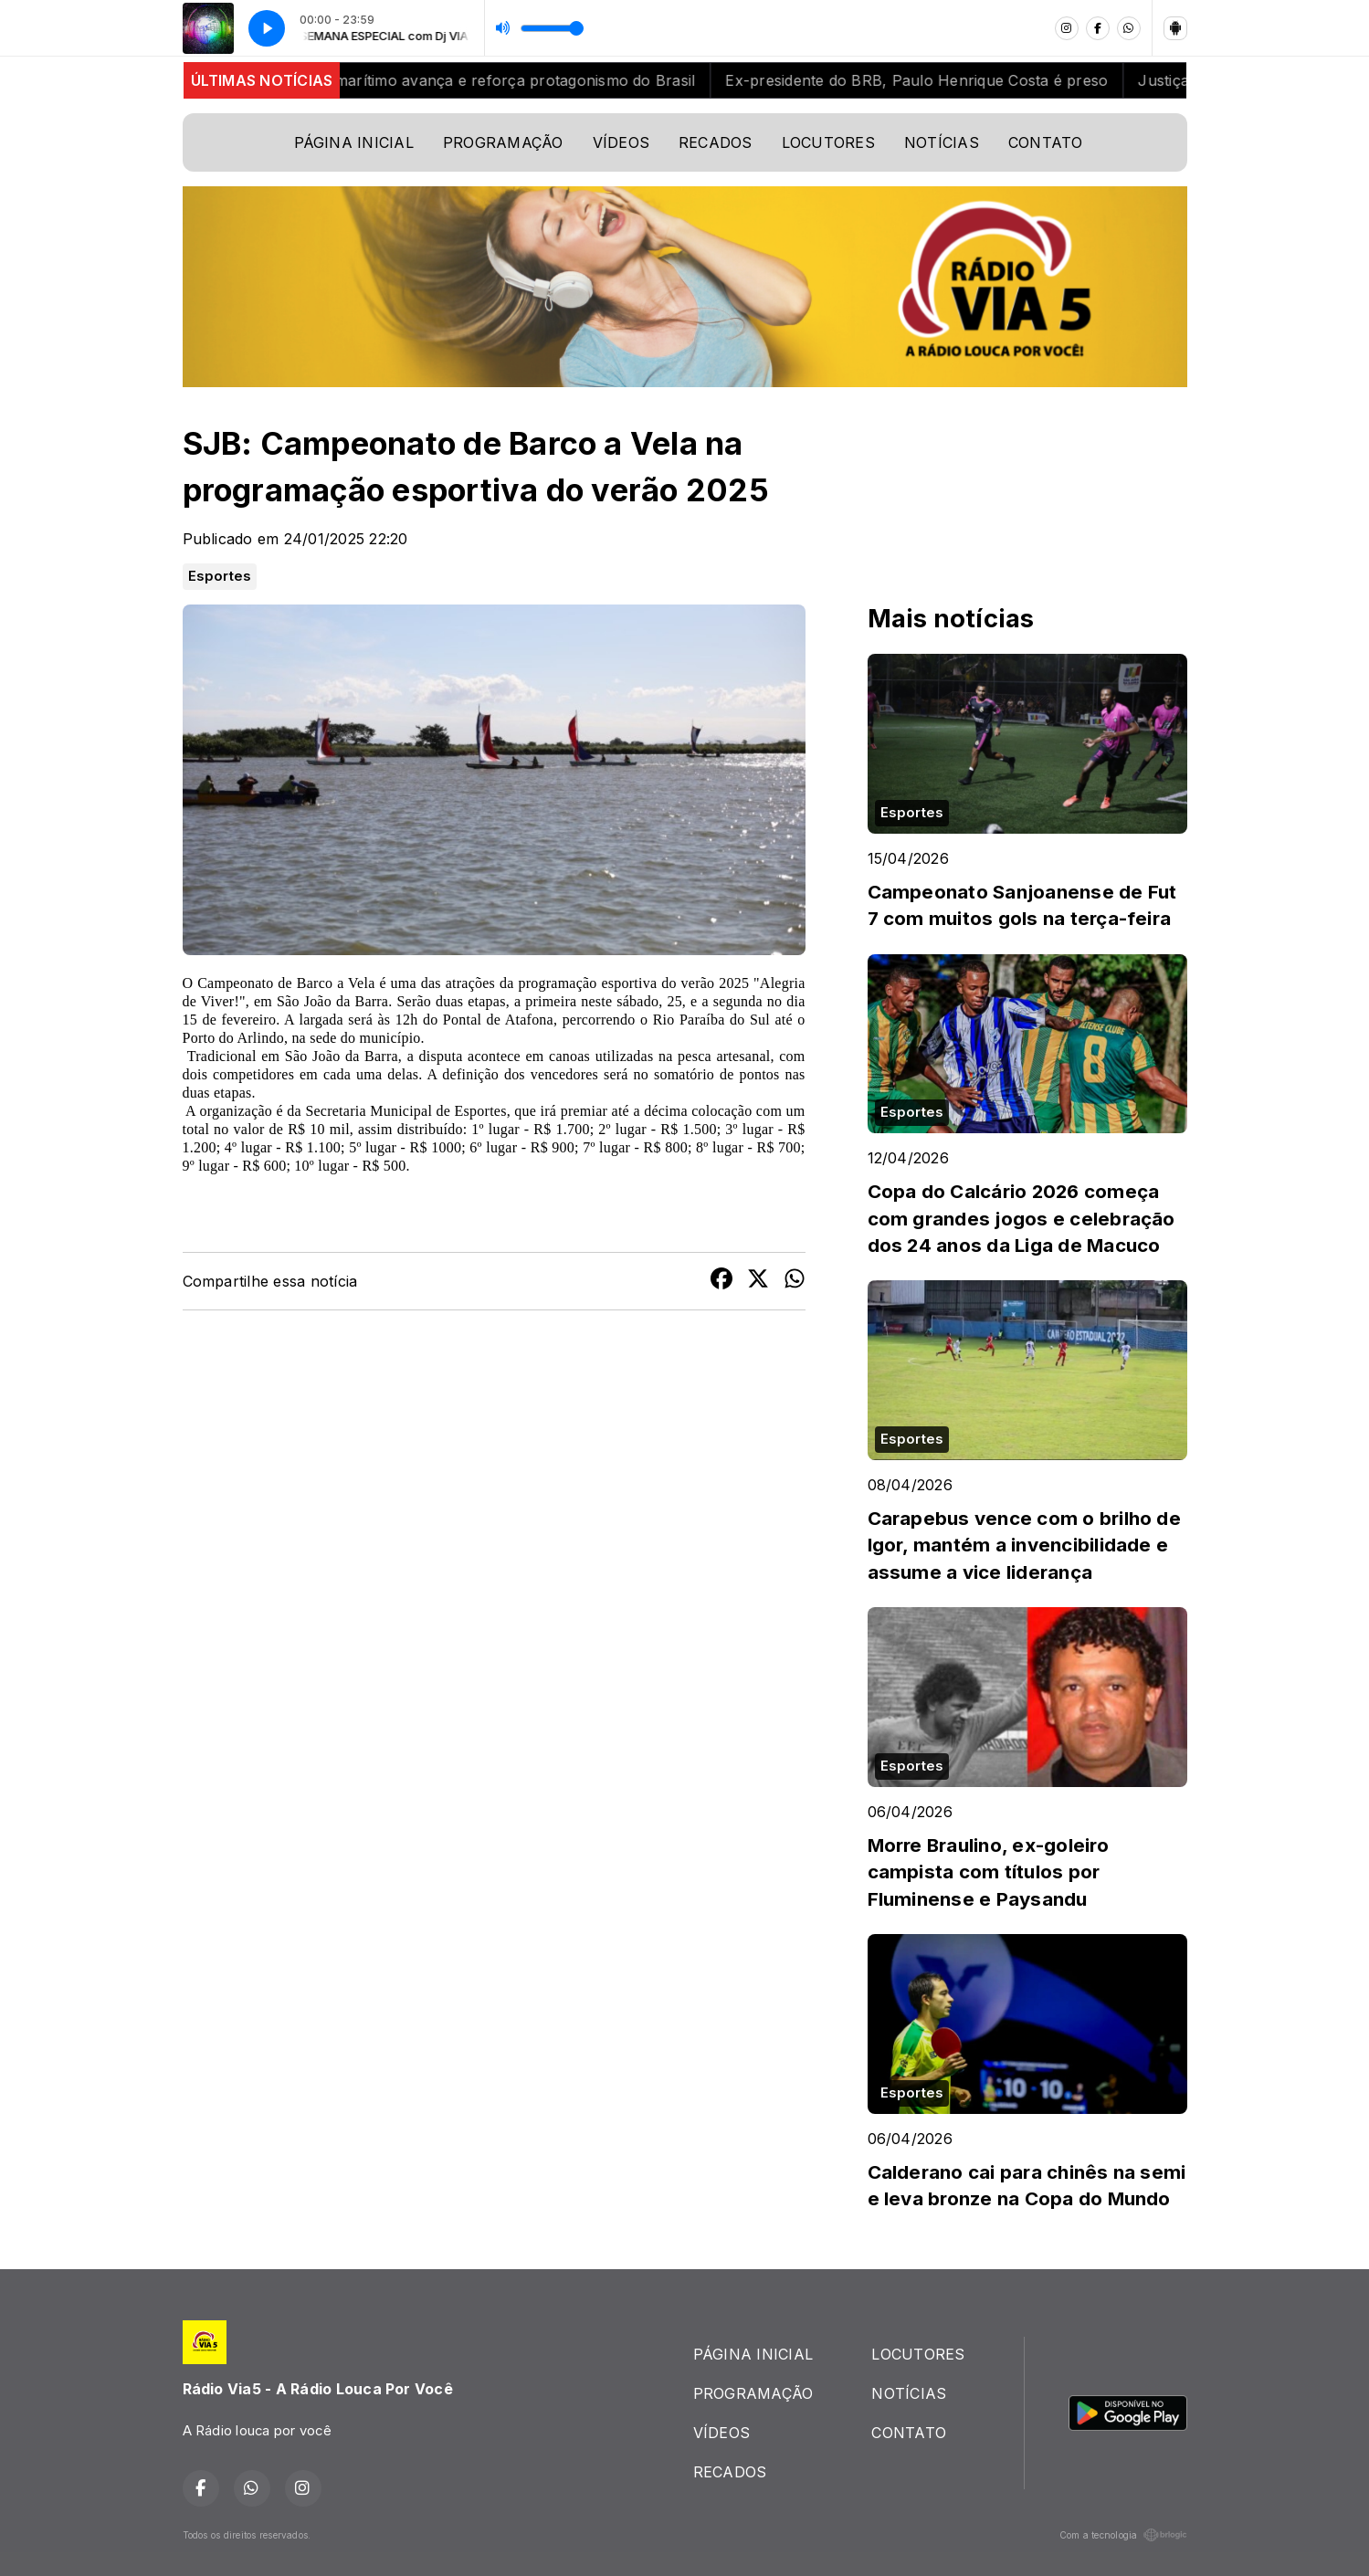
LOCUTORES (828, 142)
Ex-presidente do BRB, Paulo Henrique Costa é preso (931, 80)
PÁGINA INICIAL (354, 142)
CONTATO (1045, 142)
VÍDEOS (621, 142)
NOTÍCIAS (941, 142)
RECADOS (716, 142)
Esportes (220, 576)
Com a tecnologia (1123, 2535)
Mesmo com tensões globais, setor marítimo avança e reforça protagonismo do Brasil (402, 80)
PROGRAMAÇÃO (503, 142)
